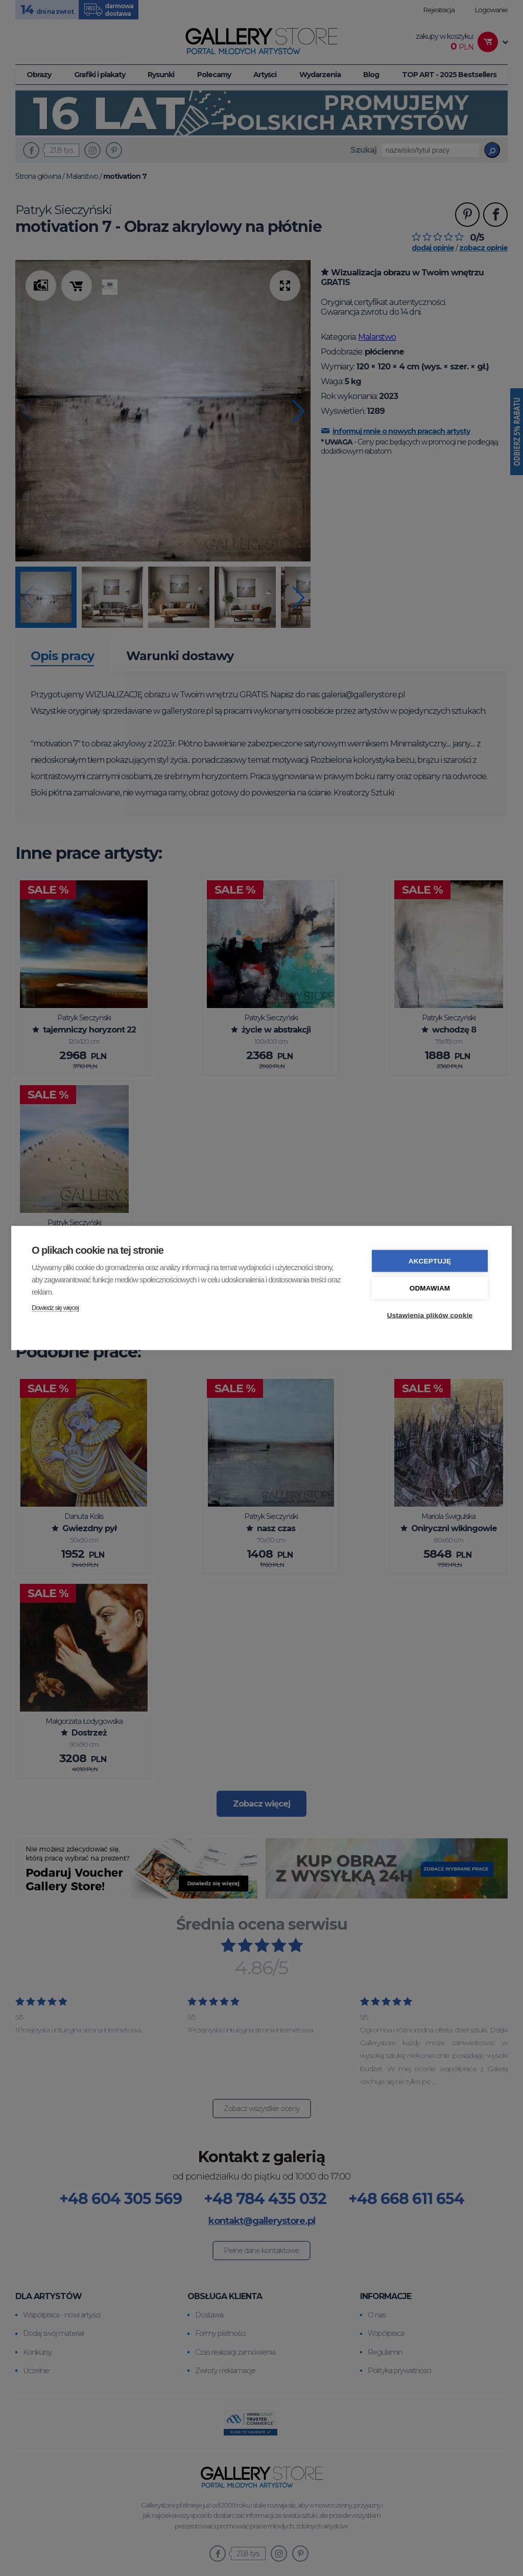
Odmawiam (430, 1287)
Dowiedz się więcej (55, 1306)
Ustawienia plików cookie (430, 1314)
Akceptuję (430, 1260)
